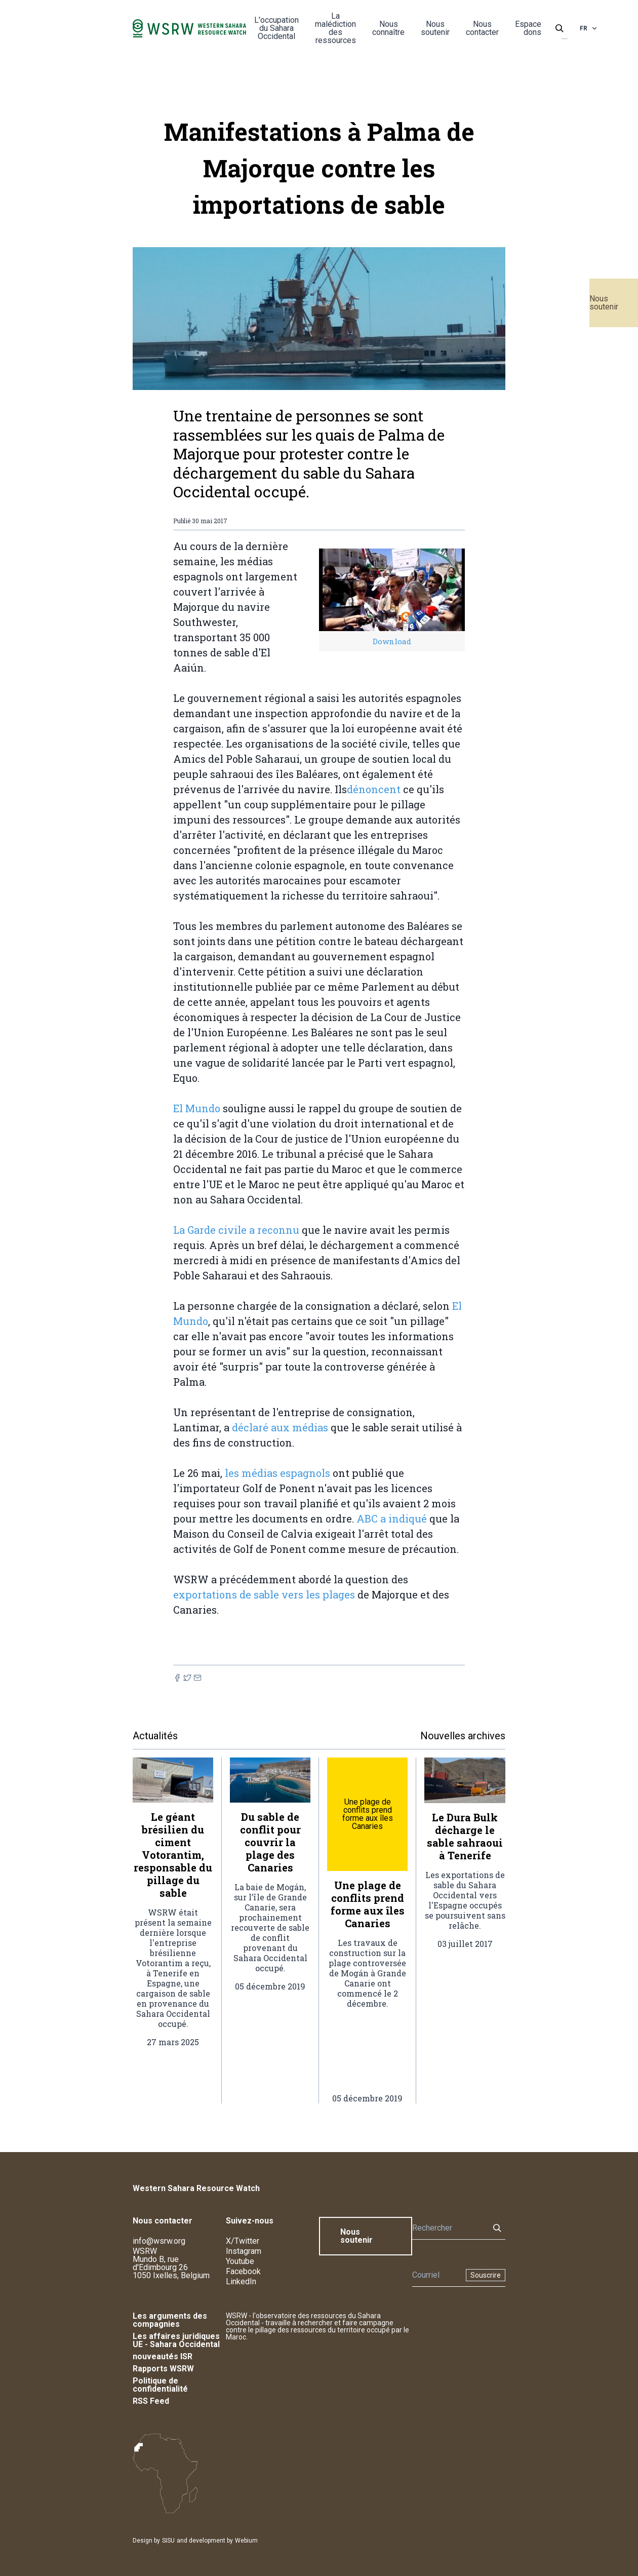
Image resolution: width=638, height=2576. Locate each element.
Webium (246, 2541)
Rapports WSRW (163, 2368)
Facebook (243, 2271)
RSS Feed (151, 2401)
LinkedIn (241, 2281)
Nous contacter (482, 28)
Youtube (240, 2261)
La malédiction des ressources (335, 28)
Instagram (243, 2251)
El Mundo (196, 1108)
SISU (168, 2541)
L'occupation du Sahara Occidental (276, 28)
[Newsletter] (436, 2275)
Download (392, 641)
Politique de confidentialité (160, 2385)
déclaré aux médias (280, 1427)
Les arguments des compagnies (170, 2320)
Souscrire (485, 2275)
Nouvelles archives (462, 1736)
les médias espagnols (277, 1472)
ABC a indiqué (391, 1518)
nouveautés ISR (162, 2356)
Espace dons (528, 28)
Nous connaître (388, 28)
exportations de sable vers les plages (264, 1594)
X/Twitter (242, 2241)
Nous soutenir (603, 302)
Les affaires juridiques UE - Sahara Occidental (176, 2340)
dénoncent (374, 789)
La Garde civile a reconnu (236, 1229)
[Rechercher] (447, 2228)
